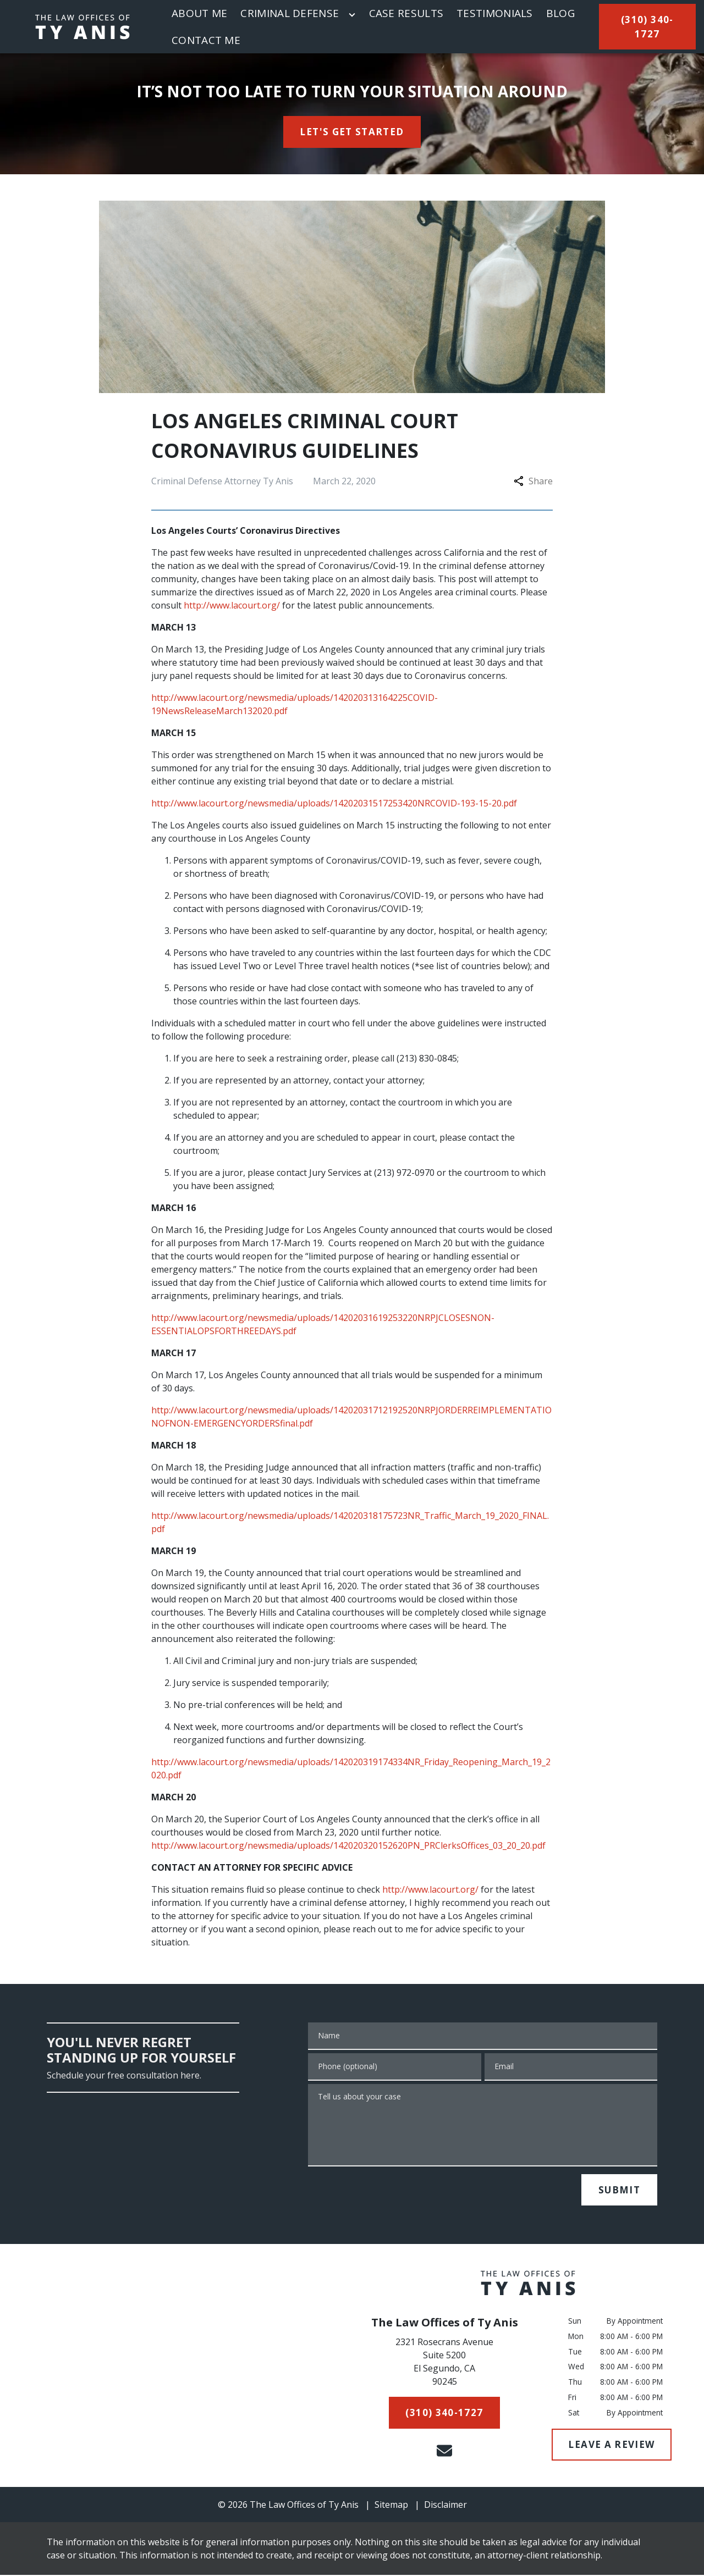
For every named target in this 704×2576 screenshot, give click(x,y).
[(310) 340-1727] (647, 26)
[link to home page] (82, 27)
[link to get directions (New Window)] (444, 2363)
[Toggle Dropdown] (352, 14)
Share (533, 481)
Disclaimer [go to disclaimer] (445, 2504)
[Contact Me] (206, 40)
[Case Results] (406, 13)
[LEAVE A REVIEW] (612, 2445)
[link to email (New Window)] (444, 2450)
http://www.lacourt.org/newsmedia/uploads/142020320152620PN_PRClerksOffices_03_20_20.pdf (348, 1845)
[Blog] (560, 13)
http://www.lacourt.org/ (232, 605)
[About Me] (199, 13)
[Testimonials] (495, 13)
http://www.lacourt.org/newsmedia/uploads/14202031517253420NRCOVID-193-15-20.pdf (334, 803)
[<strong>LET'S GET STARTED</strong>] (352, 132)
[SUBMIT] (619, 2190)
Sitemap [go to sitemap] (391, 2504)
